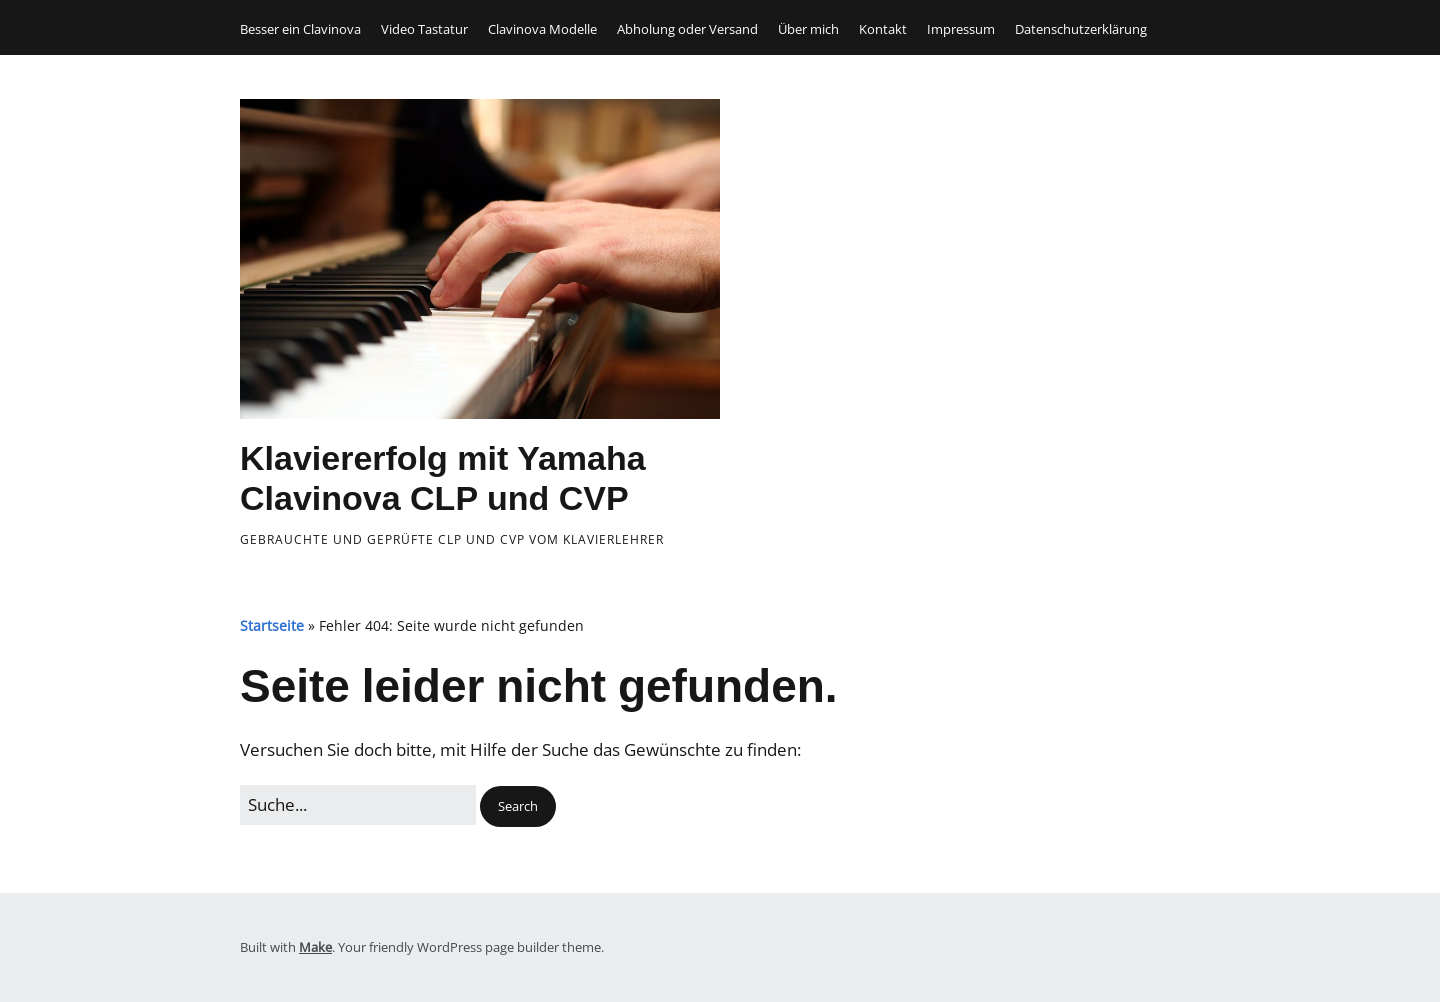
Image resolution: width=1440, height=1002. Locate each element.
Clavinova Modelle (542, 29)
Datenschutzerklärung (1081, 29)
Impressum (961, 29)
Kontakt (883, 29)
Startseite (272, 625)
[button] (518, 806)
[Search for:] (358, 804)
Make (315, 947)
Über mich (808, 29)
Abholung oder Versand (687, 29)
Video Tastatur (424, 29)
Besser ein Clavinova (300, 29)
